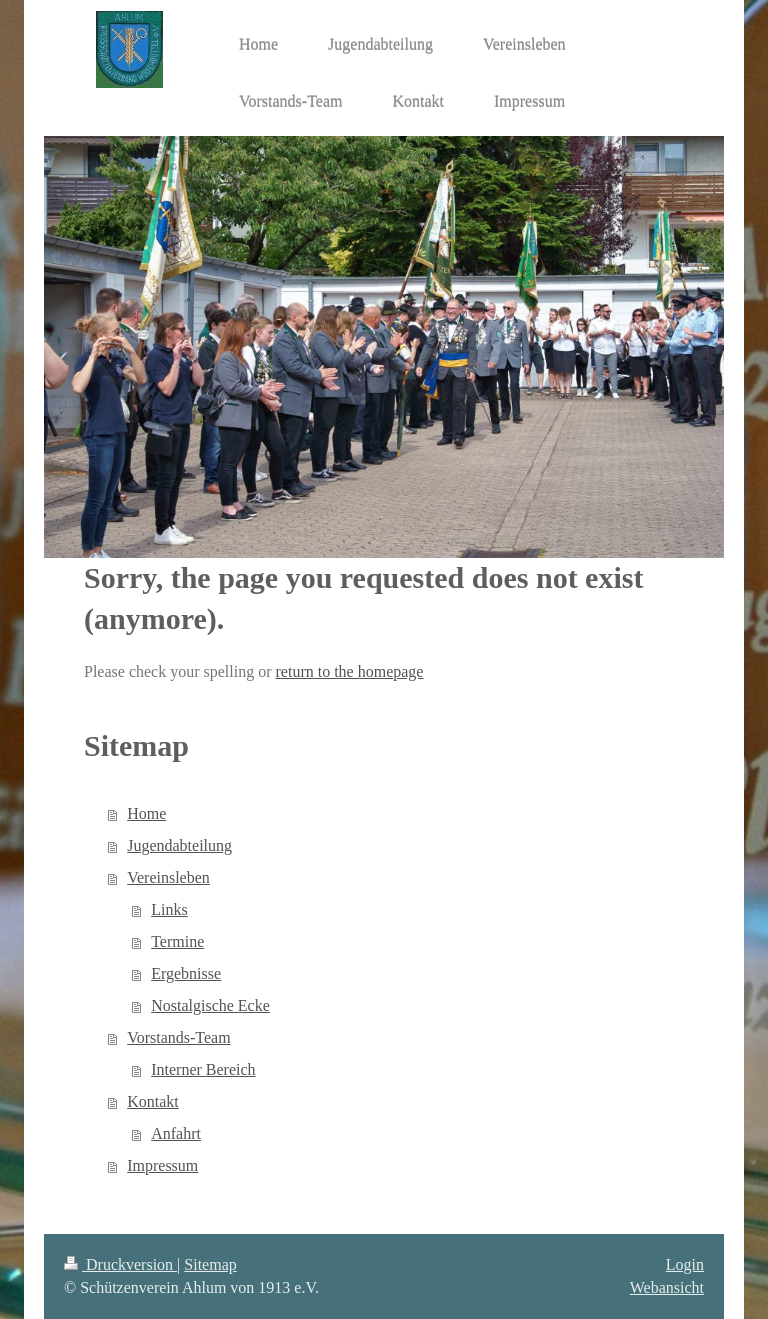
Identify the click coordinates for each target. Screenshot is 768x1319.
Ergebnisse (186, 973)
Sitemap (210, 1264)
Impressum (162, 1165)
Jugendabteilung (179, 845)
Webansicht (667, 1287)
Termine (177, 941)
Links (169, 909)
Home (146, 813)
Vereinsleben (168, 877)
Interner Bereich (203, 1069)
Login (685, 1264)
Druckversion (120, 1264)
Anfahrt (176, 1133)
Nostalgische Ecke (210, 1005)
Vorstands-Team (178, 1037)
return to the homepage (350, 671)
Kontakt (153, 1101)
